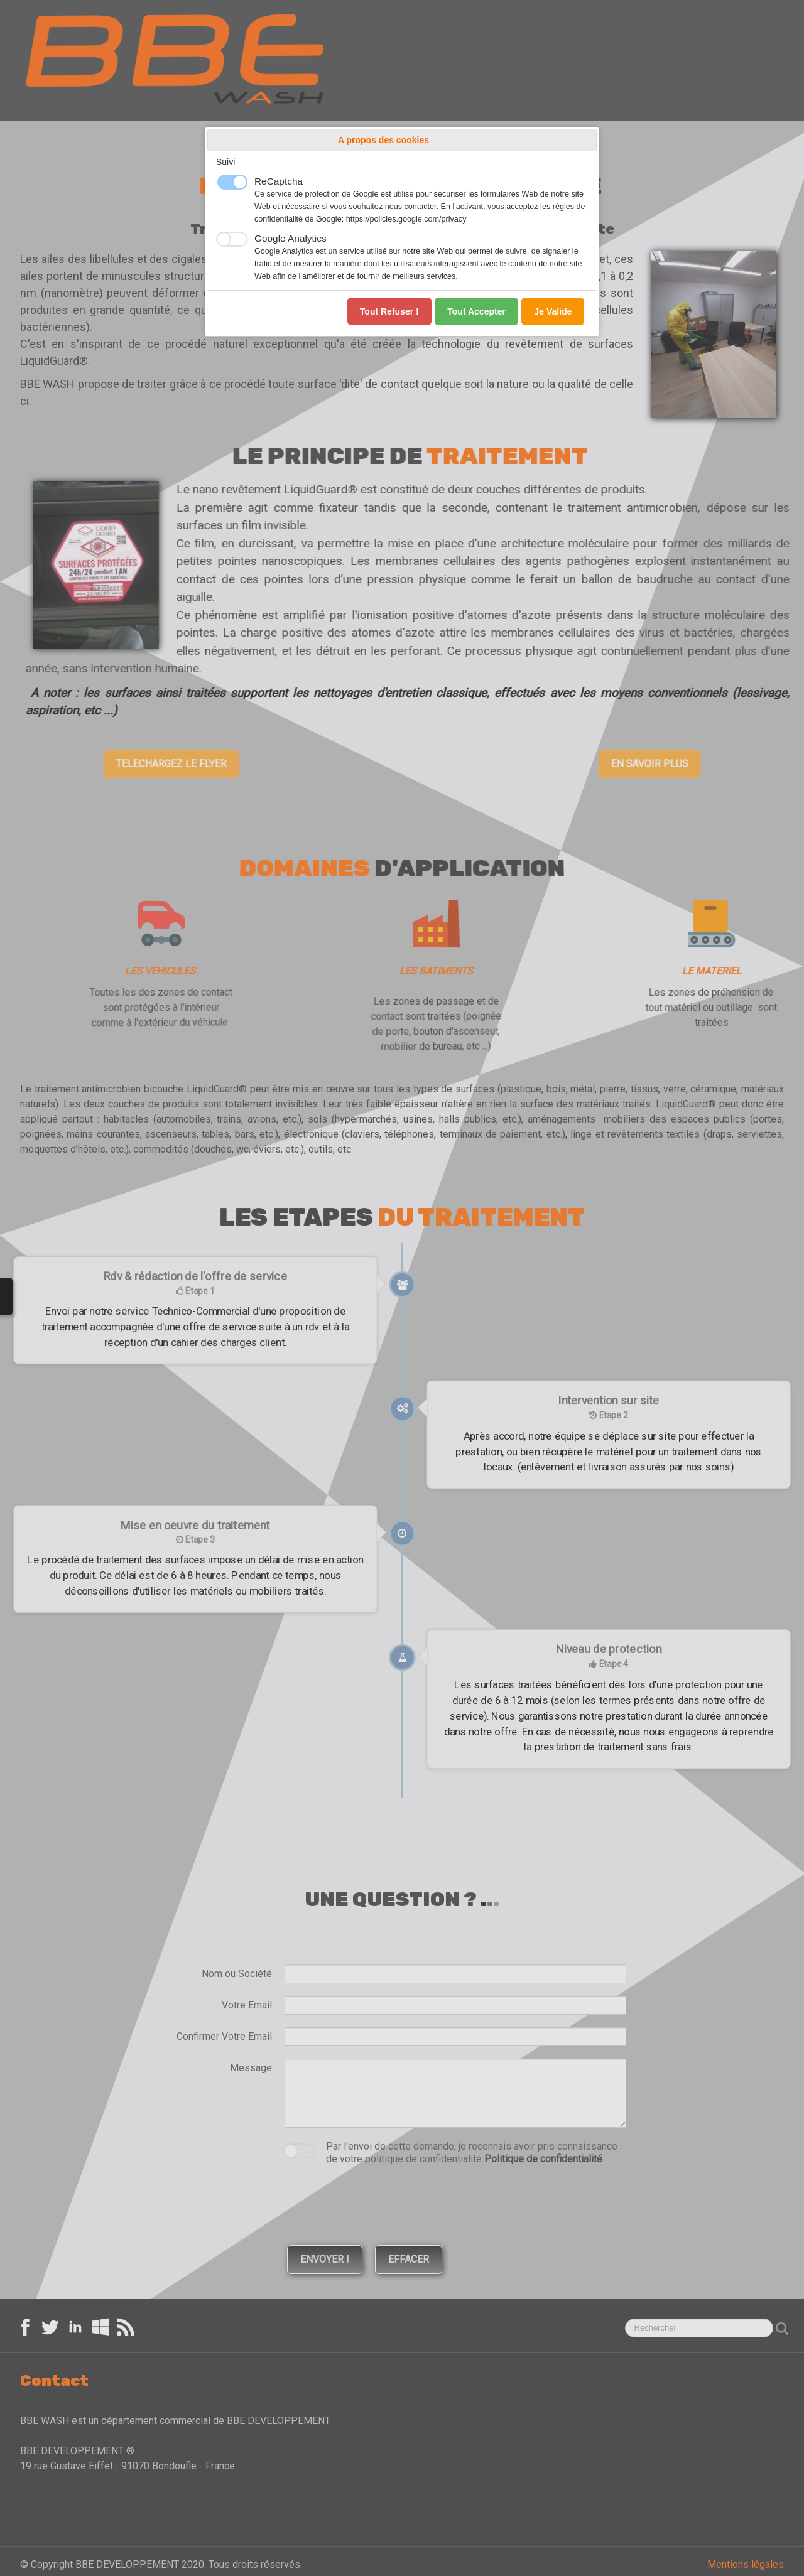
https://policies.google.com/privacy (406, 219)
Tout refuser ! (389, 311)
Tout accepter (476, 311)
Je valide (553, 311)
